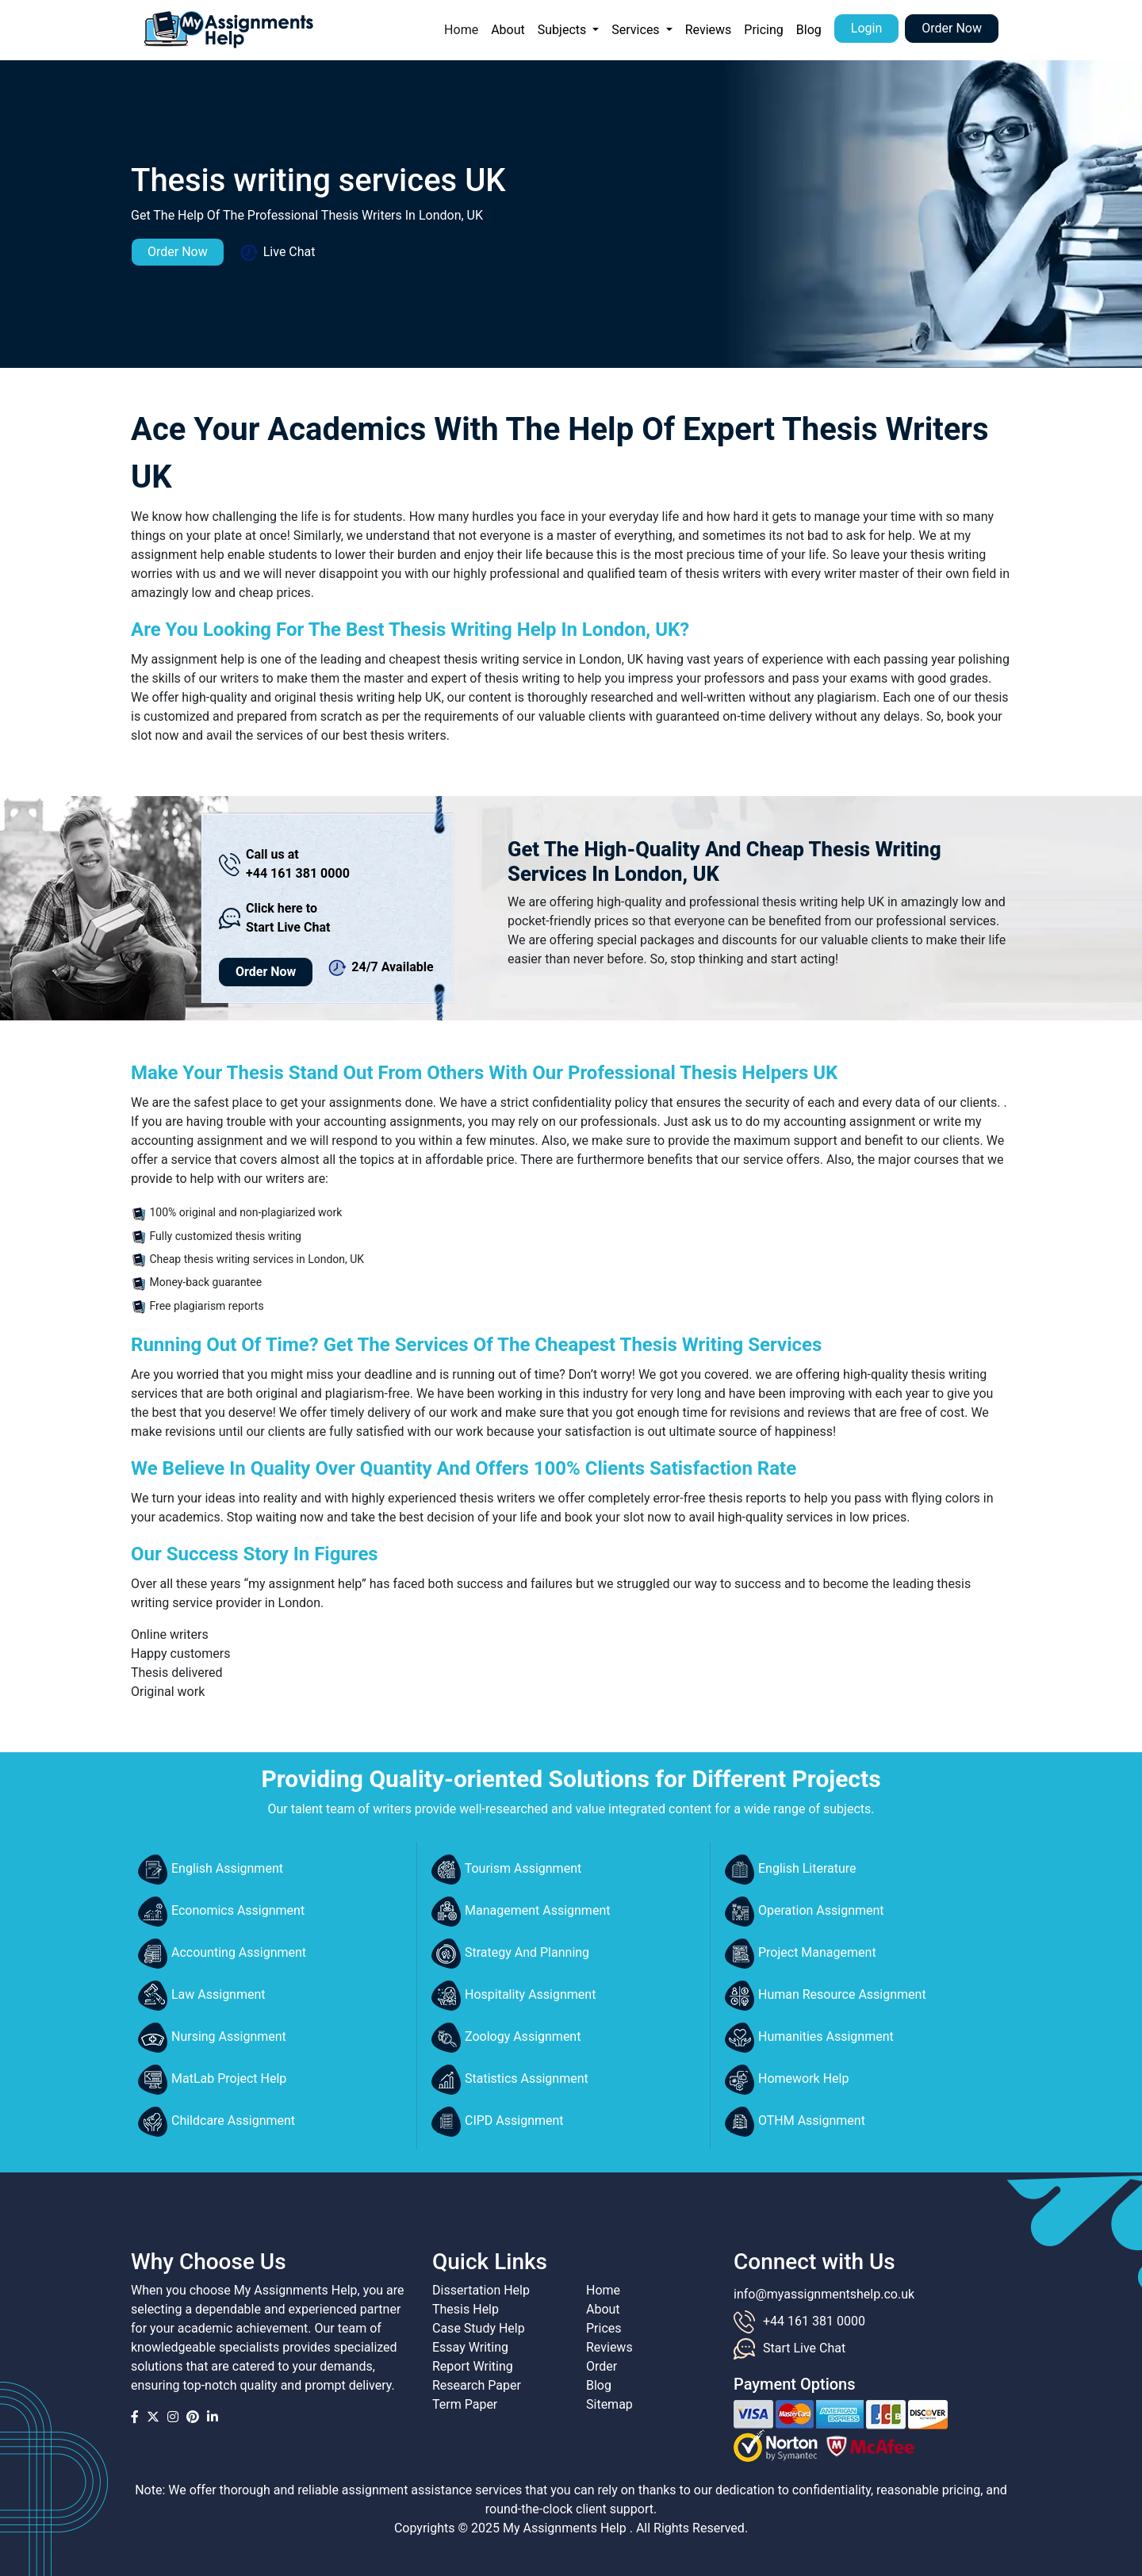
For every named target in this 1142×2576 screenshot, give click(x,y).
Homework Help (787, 2080)
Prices (604, 2328)
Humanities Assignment (809, 2038)
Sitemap (609, 2404)
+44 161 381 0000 (814, 2321)
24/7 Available (380, 967)
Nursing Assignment (212, 2038)
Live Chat (278, 252)
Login (866, 28)
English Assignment (210, 1869)
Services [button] (636, 29)
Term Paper (464, 2404)
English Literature (790, 1869)
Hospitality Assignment (513, 1996)
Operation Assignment (804, 1912)
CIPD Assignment (497, 2122)
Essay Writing (470, 2347)
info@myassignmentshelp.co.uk (824, 2294)
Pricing (764, 29)
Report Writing (472, 2366)
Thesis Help (465, 2309)
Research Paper (476, 2385)
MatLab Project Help (212, 2080)
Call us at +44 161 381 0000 (284, 864)
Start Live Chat (804, 2348)
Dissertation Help (481, 2290)
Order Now (952, 28)
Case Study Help (478, 2328)
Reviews (708, 29)
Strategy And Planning (510, 1954)
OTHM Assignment (795, 2122)
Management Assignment (520, 1912)
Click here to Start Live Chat (274, 918)
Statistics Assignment (509, 2080)
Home (464, 28)
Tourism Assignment (506, 1869)
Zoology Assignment (506, 2038)
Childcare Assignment (216, 2122)
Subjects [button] (563, 29)
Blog (809, 29)
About (508, 29)
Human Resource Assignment (825, 1996)
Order (601, 2366)
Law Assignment (202, 1996)
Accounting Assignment (222, 1954)
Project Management (800, 1954)
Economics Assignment (221, 1912)
